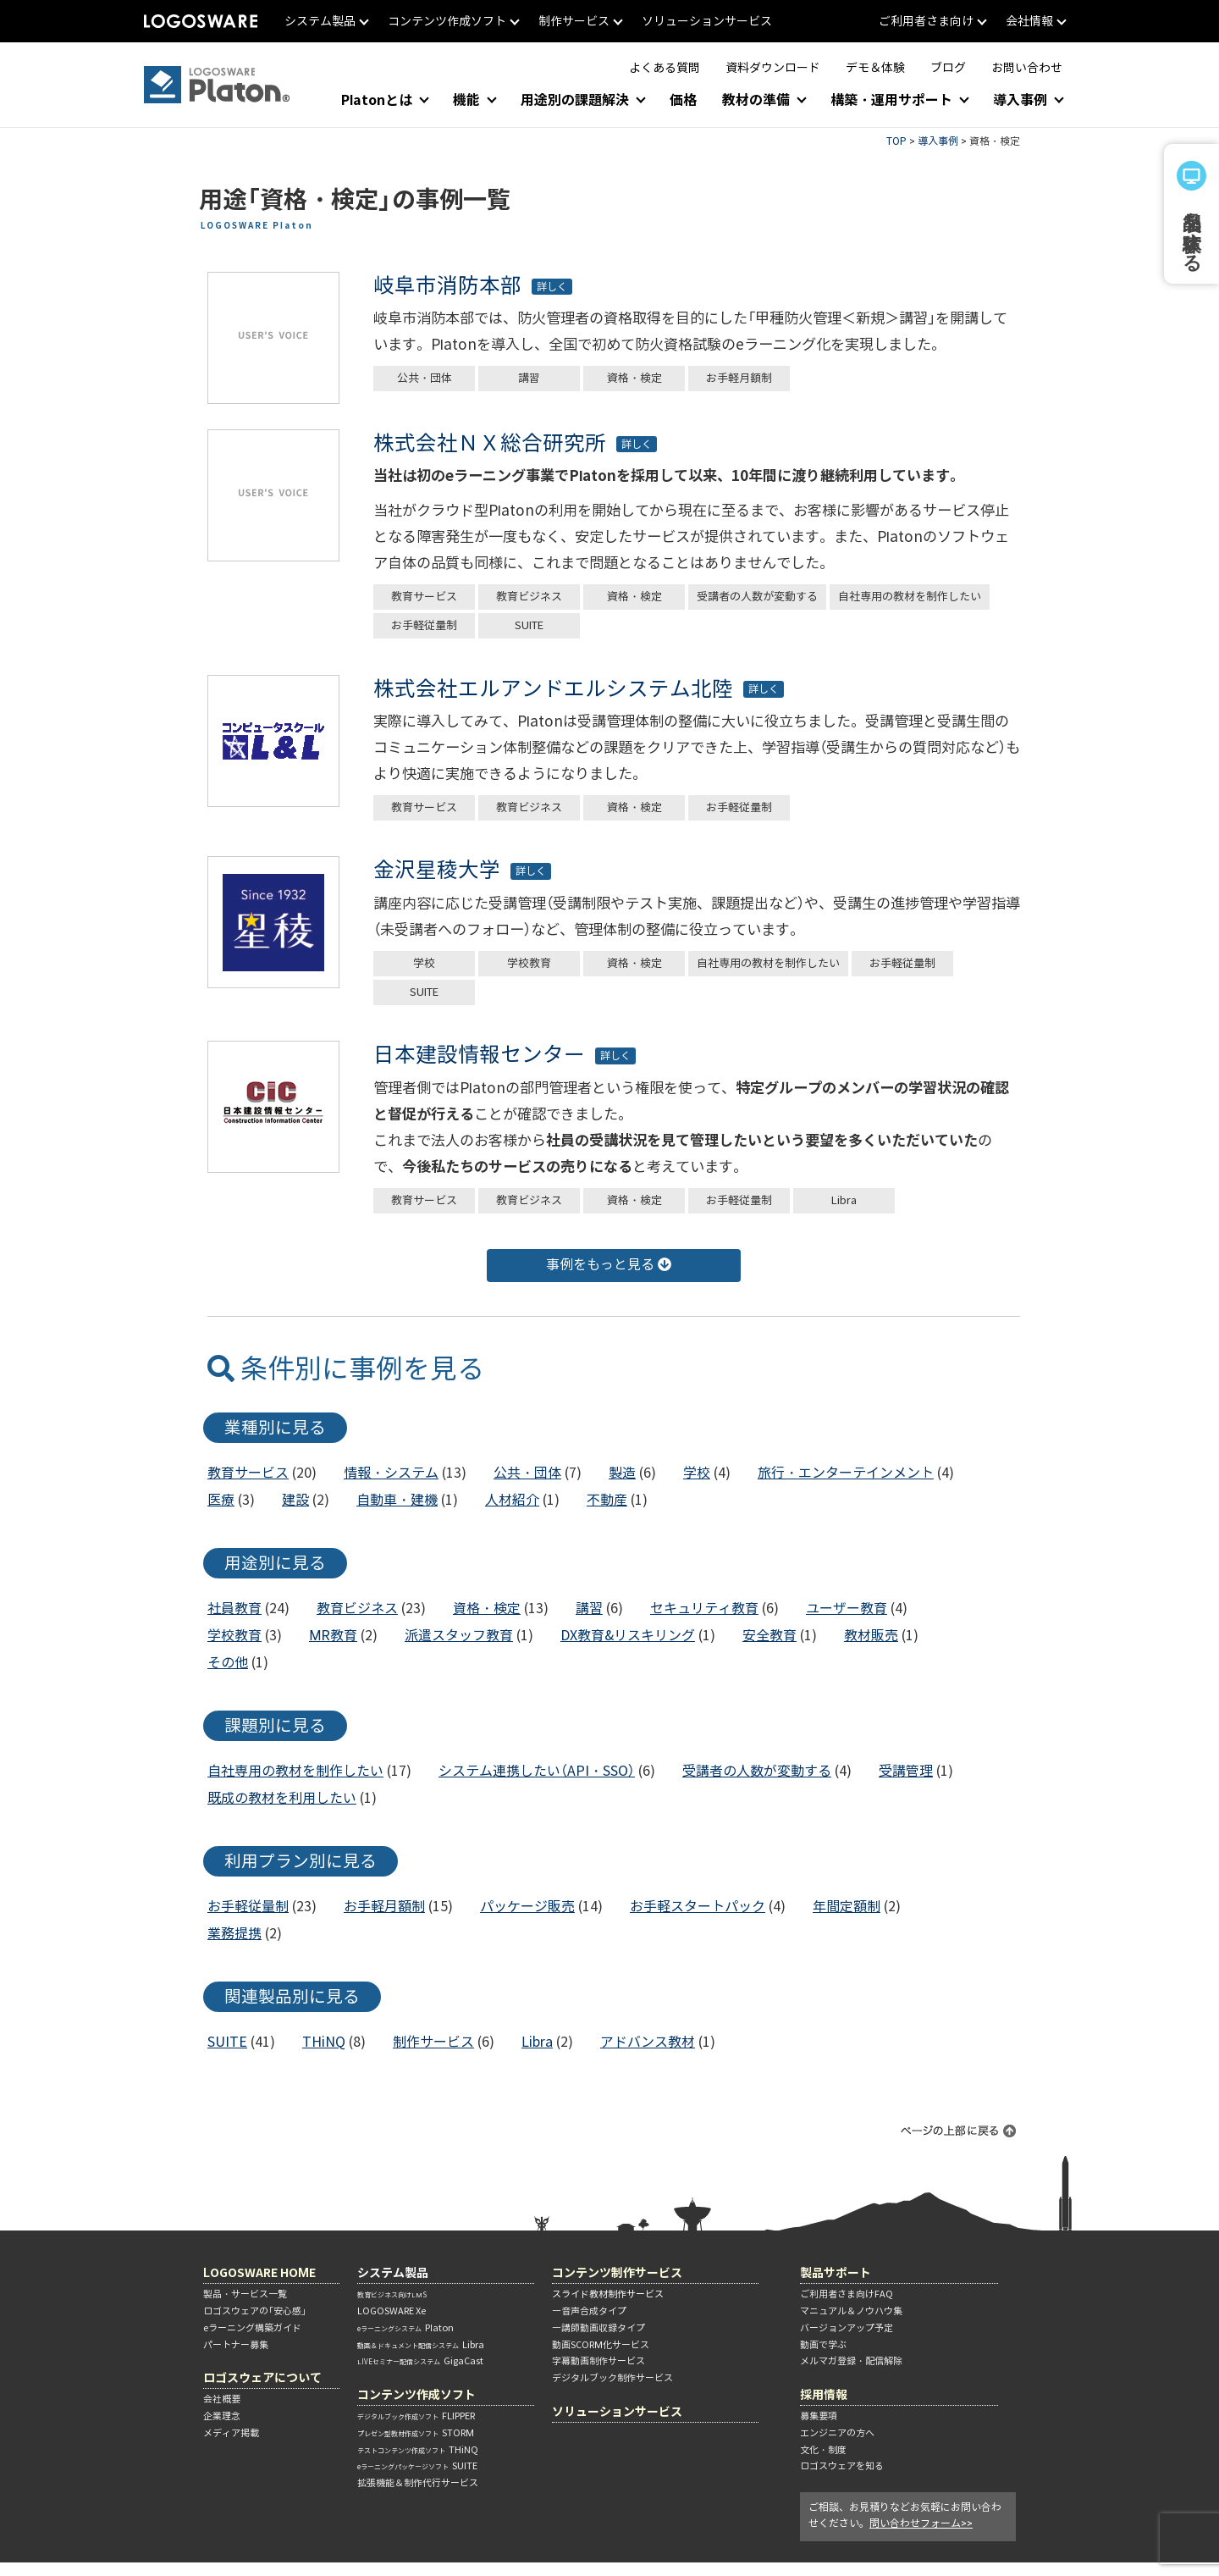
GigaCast (420, 2361)
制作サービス (433, 2042)
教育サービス (424, 596)
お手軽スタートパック (697, 1907)
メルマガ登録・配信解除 (851, 2361)
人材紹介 (512, 1500)
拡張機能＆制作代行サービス (417, 2483)
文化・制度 (823, 2450)
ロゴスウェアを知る (842, 2466)
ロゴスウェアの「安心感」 (254, 2311)
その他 (227, 1663)
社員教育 (234, 1608)
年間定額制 (846, 1907)
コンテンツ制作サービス (617, 2272)
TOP (896, 141)
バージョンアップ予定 (846, 2328)
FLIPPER (416, 2416)
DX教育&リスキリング (627, 1636)
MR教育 (333, 1636)
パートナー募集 (235, 2345)
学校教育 (529, 963)
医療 (220, 1500)
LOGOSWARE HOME (259, 2272)
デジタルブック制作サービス (612, 2378)
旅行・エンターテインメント (846, 1473)
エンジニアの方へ (837, 2433)
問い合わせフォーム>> (921, 2523)
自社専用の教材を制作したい (909, 596)
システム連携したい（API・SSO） (537, 1771)
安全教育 (769, 1636)
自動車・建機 (397, 1500)
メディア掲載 (231, 2433)
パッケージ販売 (527, 1907)
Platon (405, 2328)
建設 (295, 1500)
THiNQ (323, 2042)
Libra (844, 1200)
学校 (424, 963)
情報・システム (391, 1473)
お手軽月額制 (739, 378)
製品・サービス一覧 (245, 2294)
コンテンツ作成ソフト (416, 2394)
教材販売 (871, 1636)
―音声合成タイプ (589, 2311)
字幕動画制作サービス (598, 2361)
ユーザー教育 (846, 1608)
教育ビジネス (529, 596)
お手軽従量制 (424, 625)
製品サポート (835, 2272)
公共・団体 (424, 378)
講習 (529, 378)
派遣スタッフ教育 (459, 1636)
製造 (622, 1473)
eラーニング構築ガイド (252, 2328)
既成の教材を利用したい (281, 1798)
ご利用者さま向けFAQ (846, 2294)
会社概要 (221, 2399)
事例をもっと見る (608, 1265)
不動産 (607, 1500)
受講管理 (906, 1771)
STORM (415, 2433)
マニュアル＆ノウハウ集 (851, 2311)
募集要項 (818, 2416)
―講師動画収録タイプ (598, 2328)
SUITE (529, 625)
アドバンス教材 (647, 2042)
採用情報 (823, 2394)
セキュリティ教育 (704, 1608)
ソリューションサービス (617, 2411)
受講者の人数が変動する (757, 596)
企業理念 (221, 2416)
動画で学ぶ (823, 2345)
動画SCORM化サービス (600, 2345)
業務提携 (234, 1934)
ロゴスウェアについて (262, 2377)
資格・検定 (634, 378)
